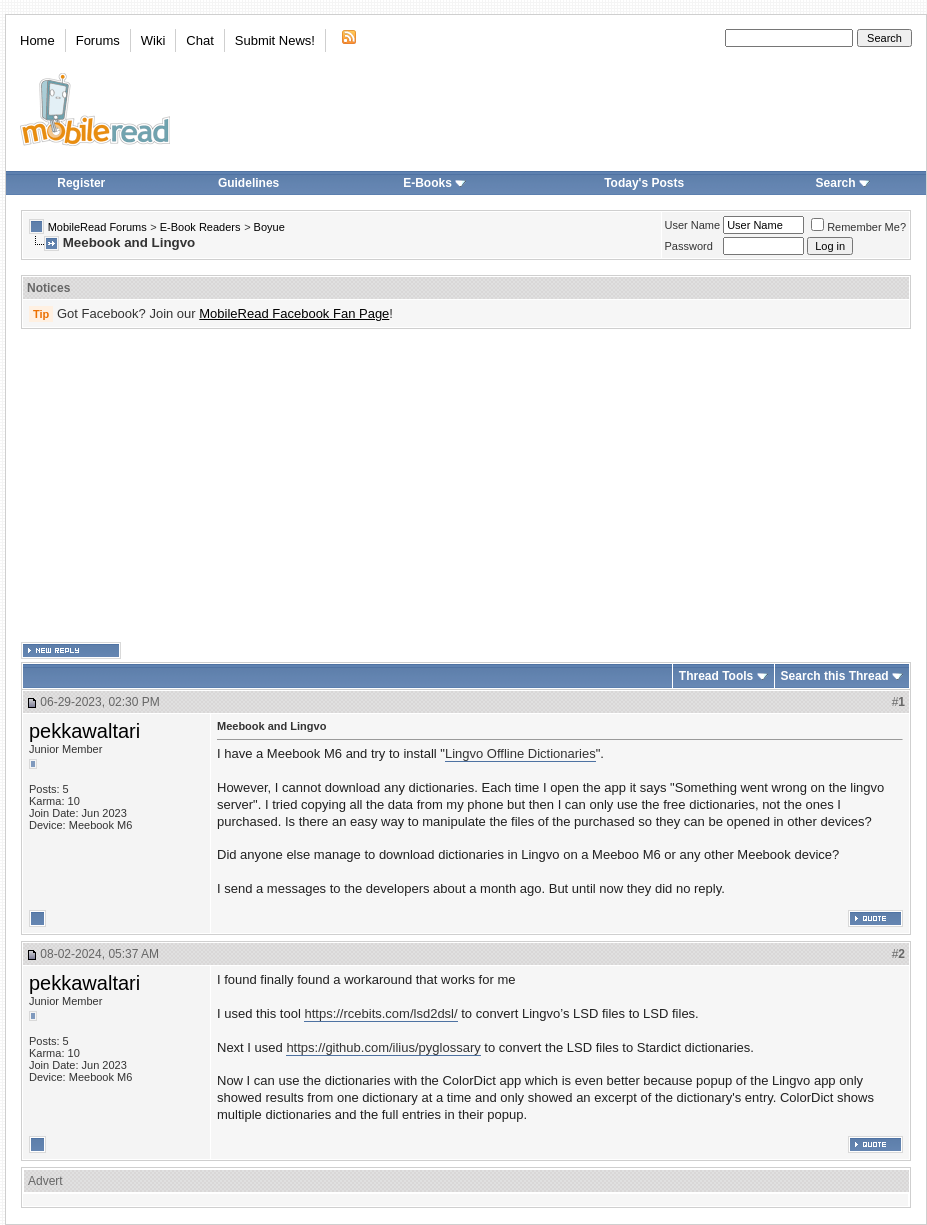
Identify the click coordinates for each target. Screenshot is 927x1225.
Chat (199, 40)
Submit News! (275, 40)
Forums (98, 40)
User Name (693, 225)
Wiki (153, 40)
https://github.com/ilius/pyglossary (383, 1047)
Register (81, 183)
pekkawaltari (84, 731)
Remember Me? (858, 227)
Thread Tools (716, 676)
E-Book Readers (200, 227)
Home (37, 40)
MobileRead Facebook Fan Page (294, 313)
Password (689, 246)
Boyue (269, 227)
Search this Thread (835, 676)
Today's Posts (644, 183)
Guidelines (248, 183)
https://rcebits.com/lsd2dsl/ (380, 1013)
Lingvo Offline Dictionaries (520, 753)
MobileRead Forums (97, 227)
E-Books (434, 183)
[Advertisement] (427, 486)
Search (843, 183)
